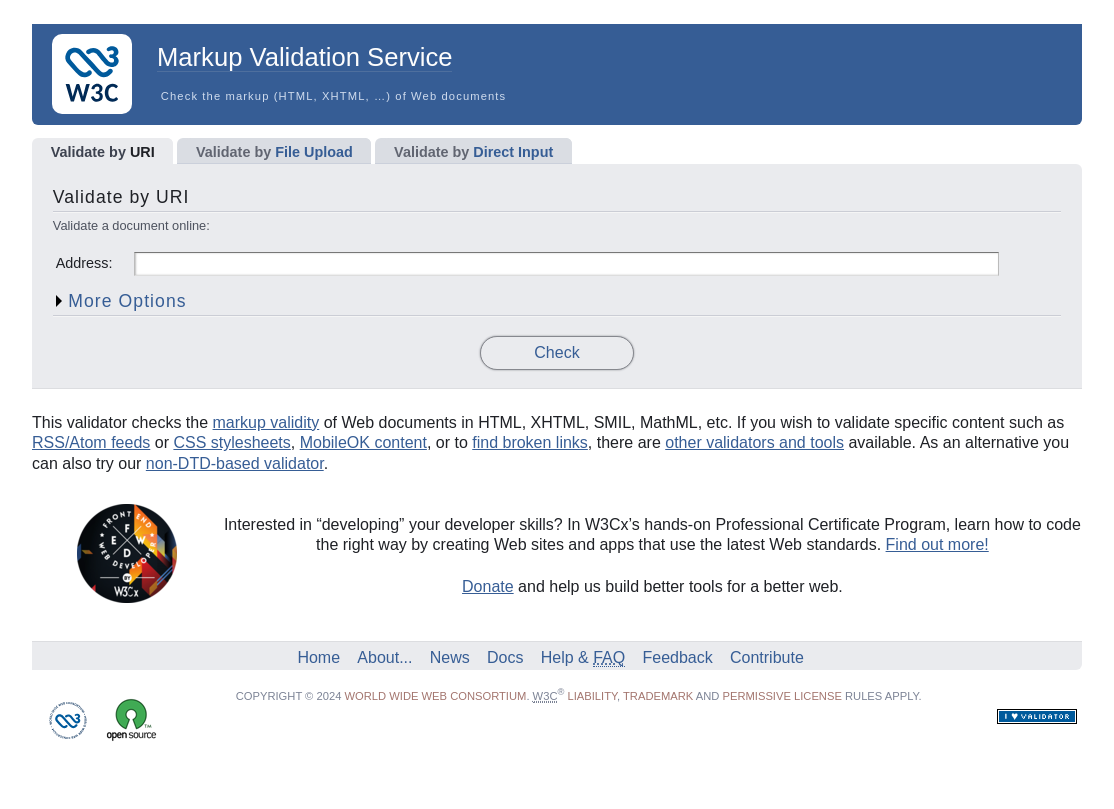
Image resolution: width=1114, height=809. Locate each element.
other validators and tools (754, 442)
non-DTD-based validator (235, 463)
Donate (488, 586)
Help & (583, 657)
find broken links (530, 442)
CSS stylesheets (231, 442)
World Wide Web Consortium (435, 696)
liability (592, 696)
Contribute (767, 657)
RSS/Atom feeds (91, 442)
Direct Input (473, 152)
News (450, 657)
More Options (127, 301)
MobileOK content (363, 442)
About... (384, 657)
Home (318, 657)
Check (556, 352)
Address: (84, 263)
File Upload (274, 152)
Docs (505, 657)
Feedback (677, 657)
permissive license (782, 696)
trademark (658, 696)
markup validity (266, 422)
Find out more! (937, 544)
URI (103, 152)
